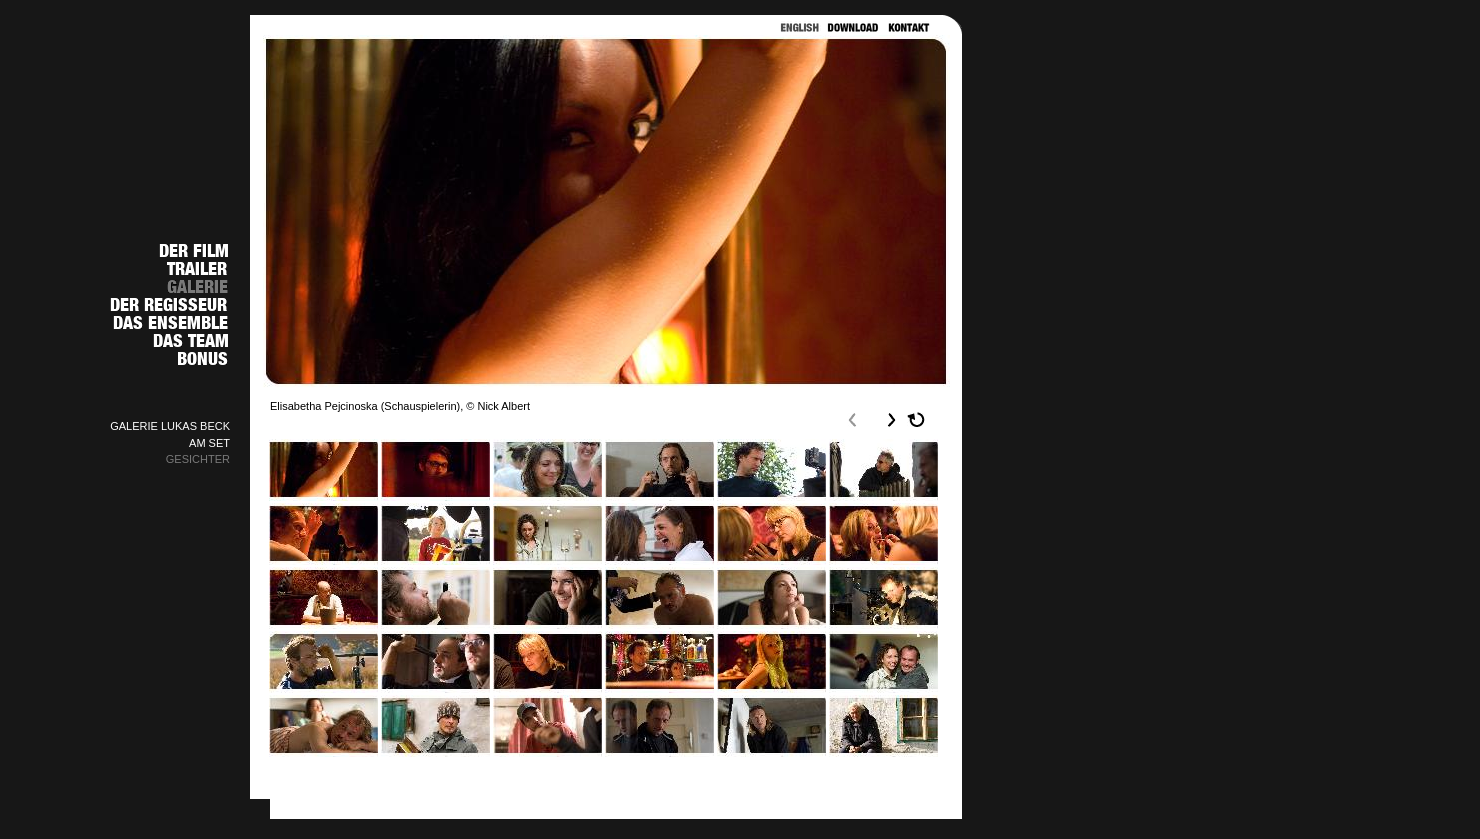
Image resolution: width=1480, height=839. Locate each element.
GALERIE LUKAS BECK (170, 426)
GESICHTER (198, 459)
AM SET (209, 443)
